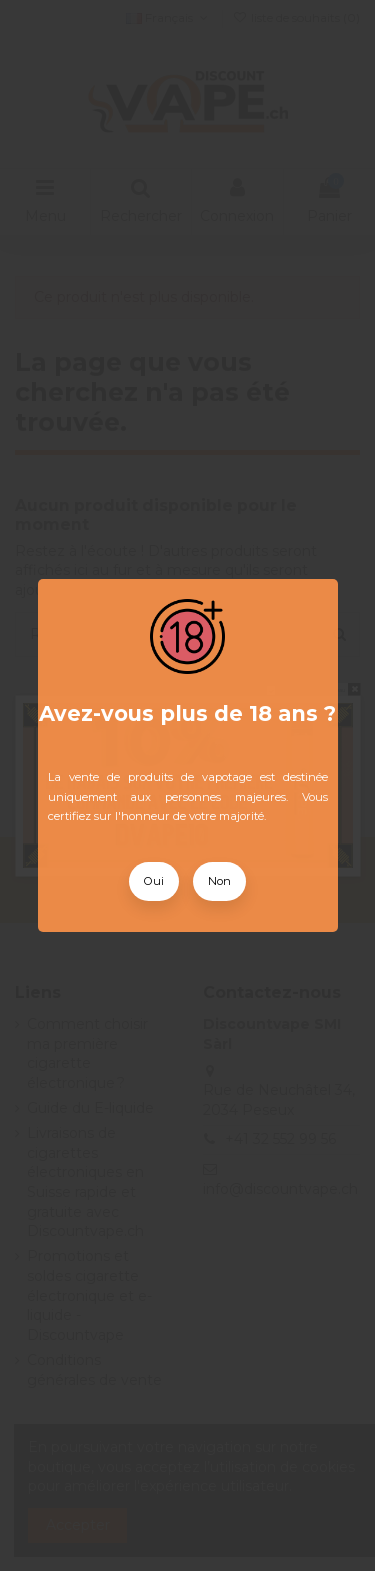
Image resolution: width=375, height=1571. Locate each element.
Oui (154, 881)
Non (219, 881)
